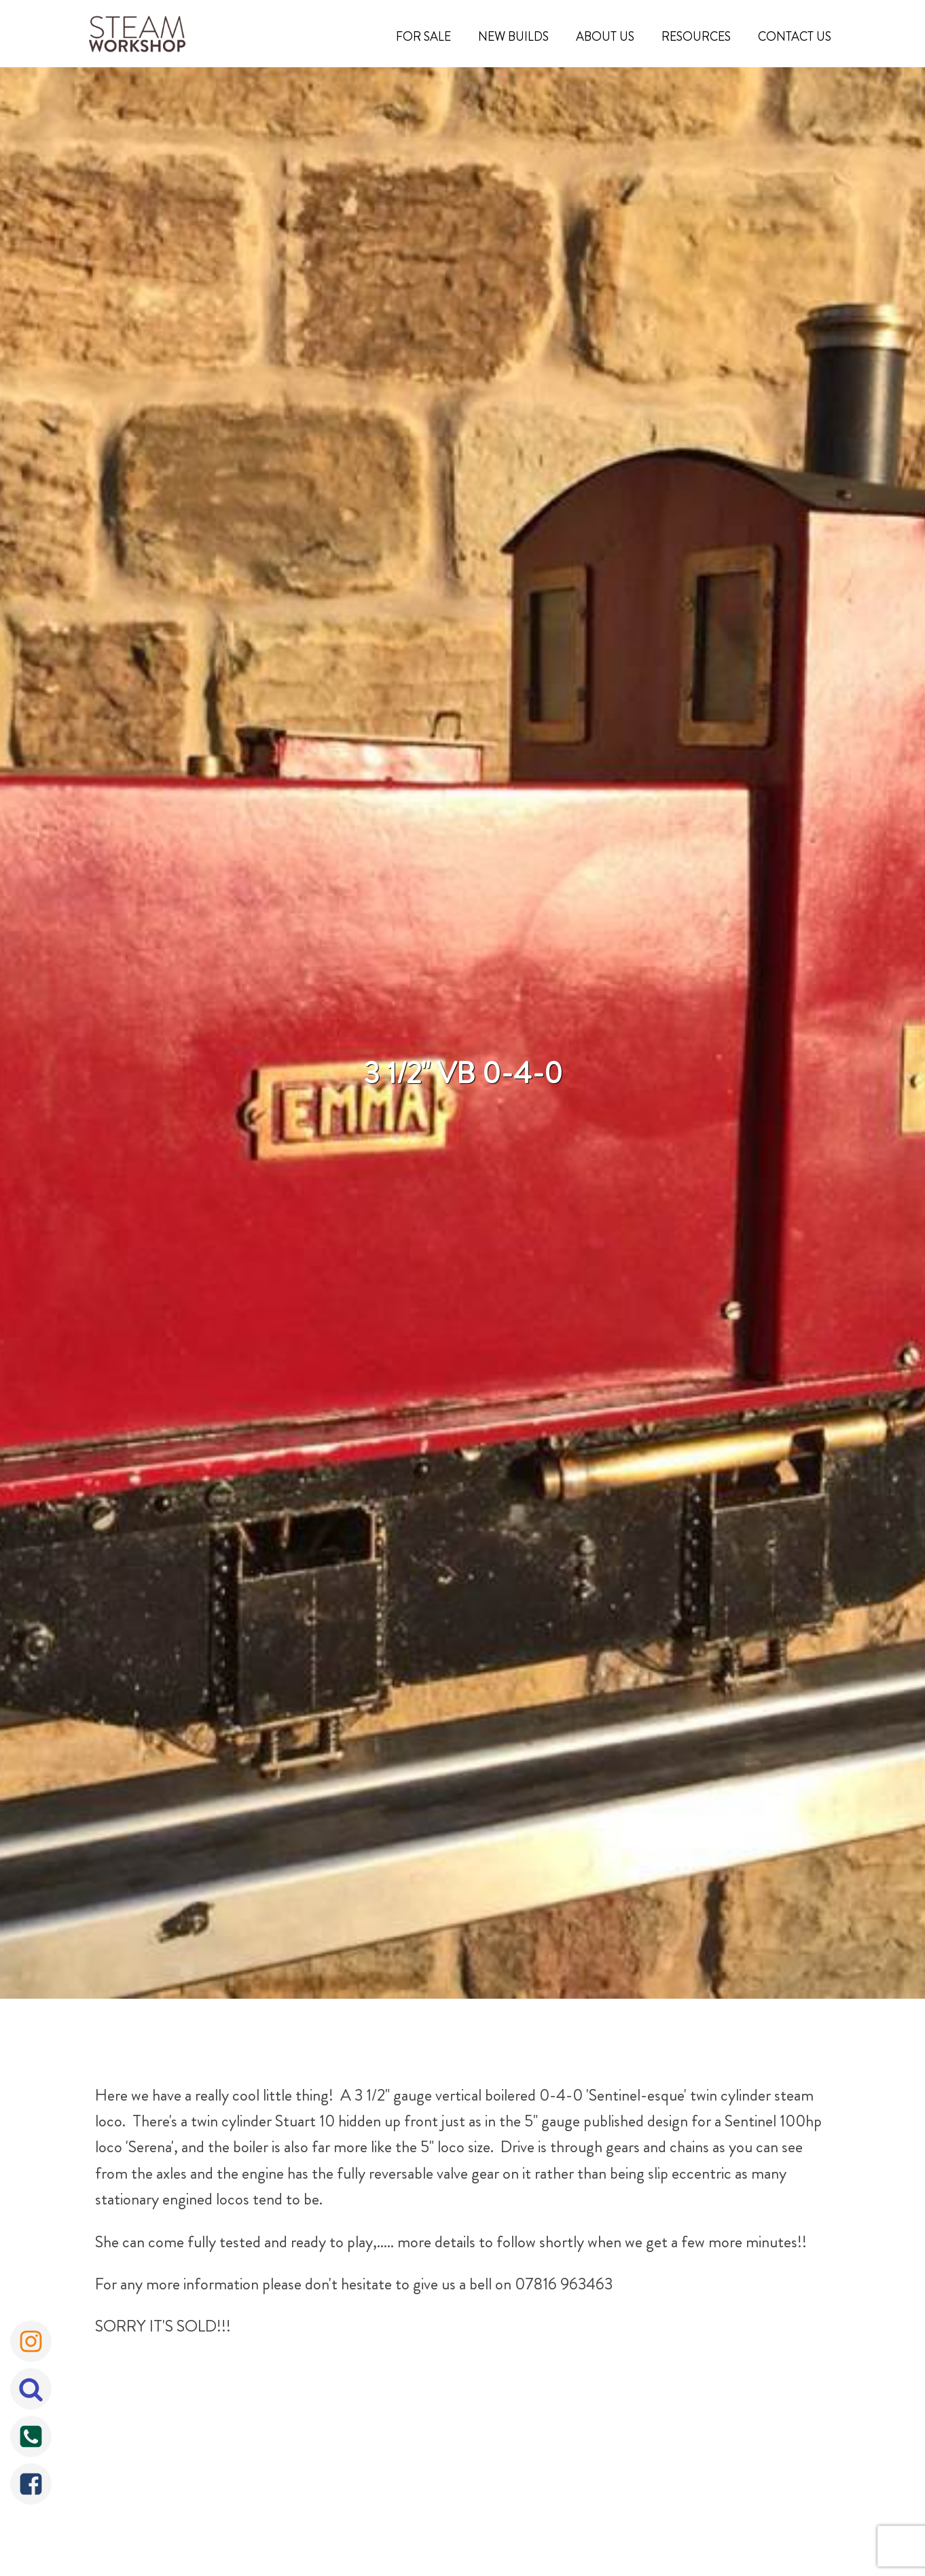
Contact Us (794, 37)
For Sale (423, 37)
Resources (696, 37)
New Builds (513, 37)
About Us (605, 37)
